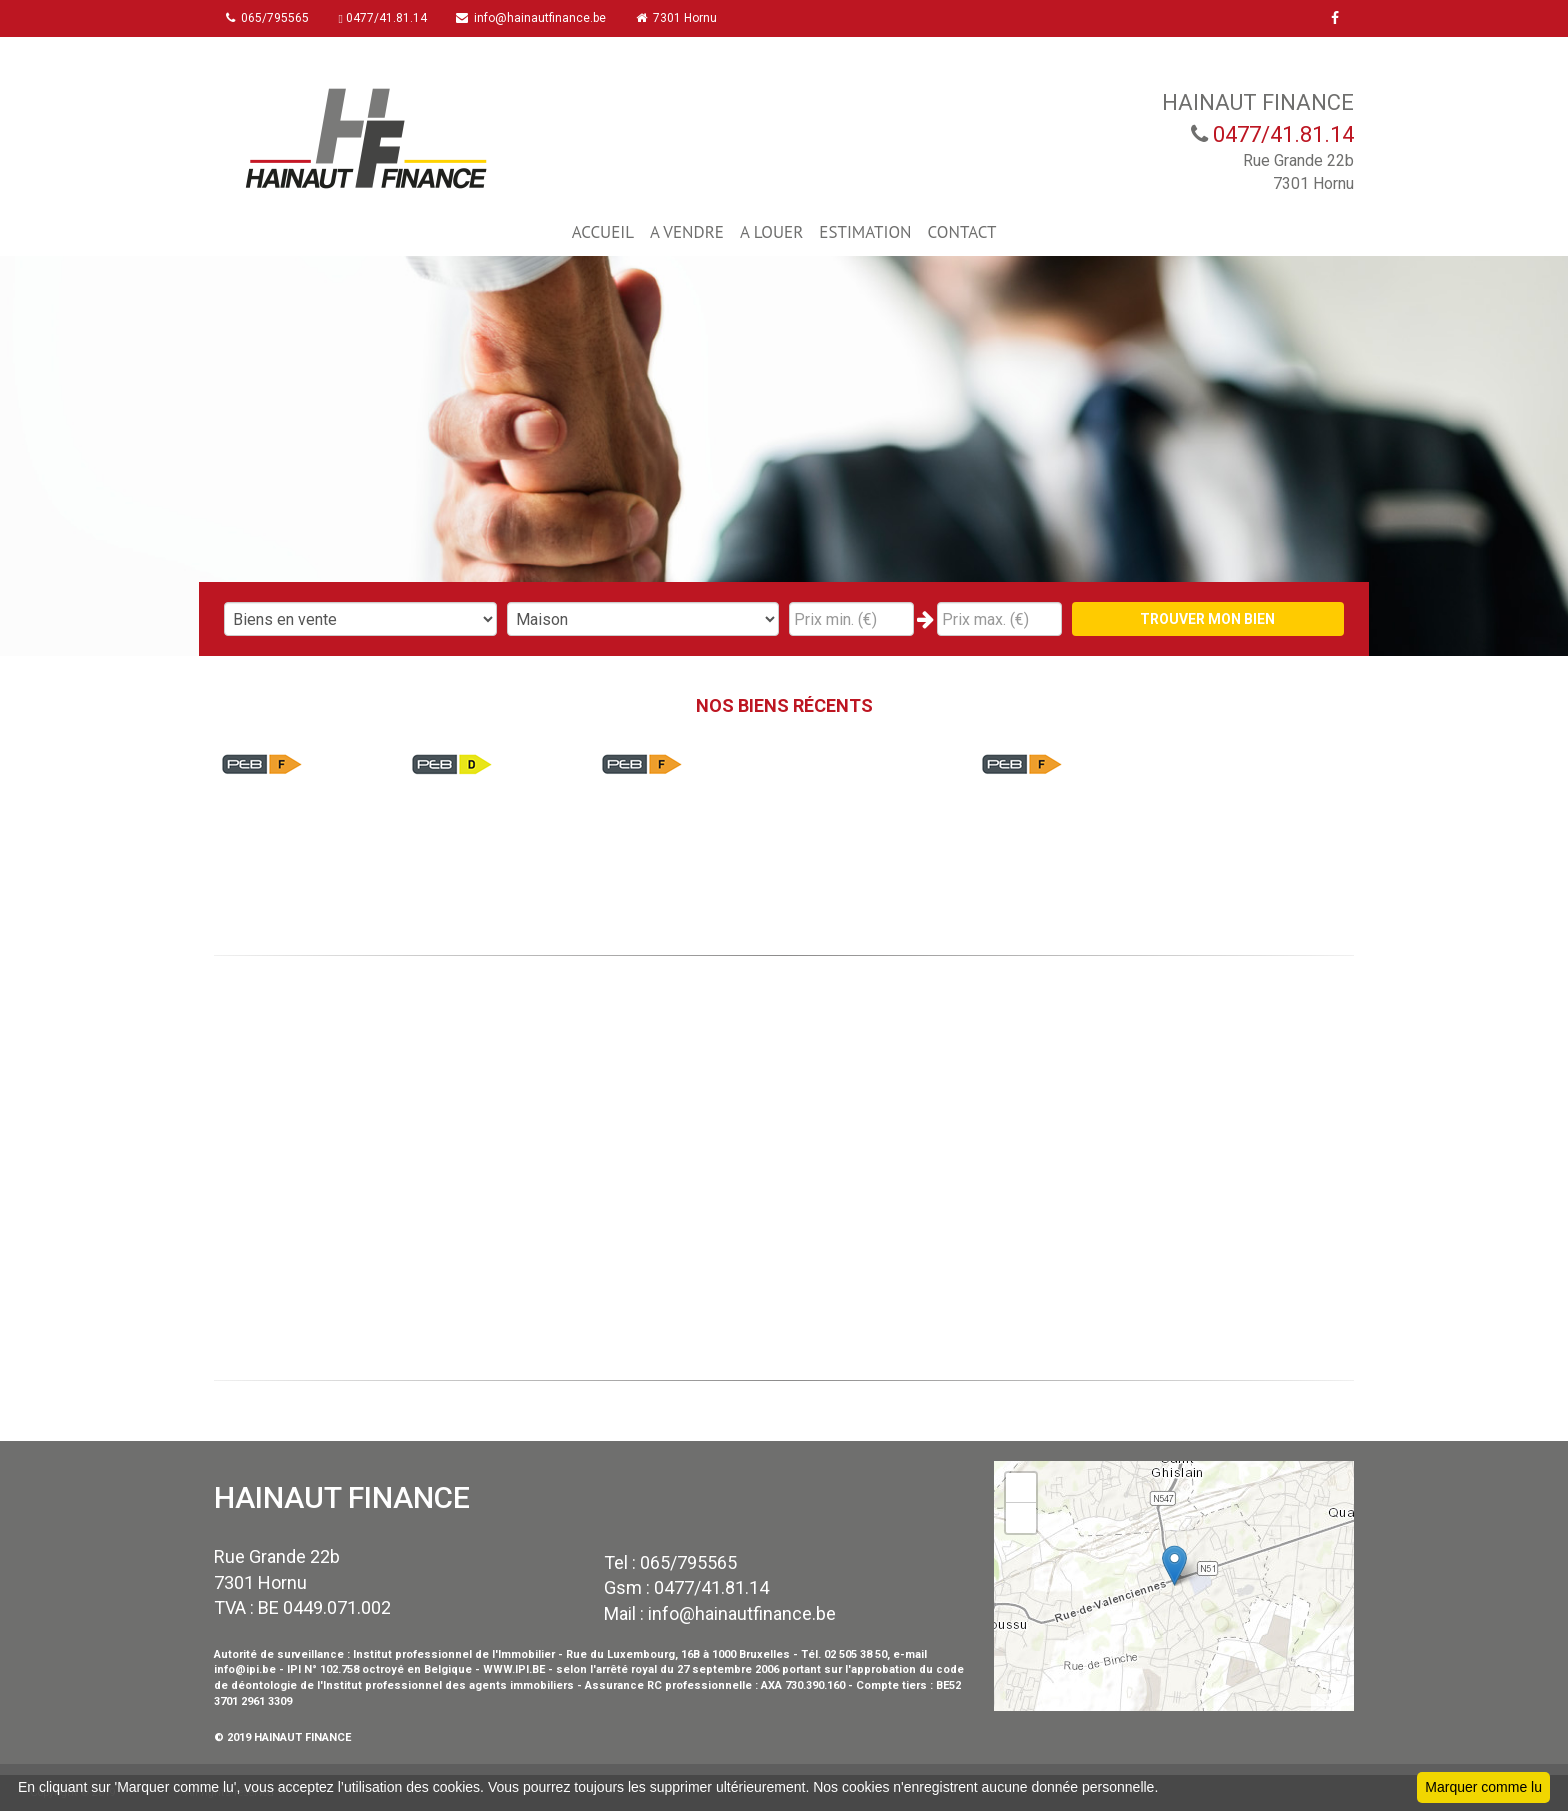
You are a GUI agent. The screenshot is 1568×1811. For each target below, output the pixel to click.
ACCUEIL (603, 232)
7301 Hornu (686, 18)
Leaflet (1332, 1702)
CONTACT (962, 232)
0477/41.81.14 (388, 18)
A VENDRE (687, 232)
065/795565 (270, 18)
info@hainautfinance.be (539, 18)
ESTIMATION (865, 232)
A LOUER (771, 232)
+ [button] (1021, 1488)
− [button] (1021, 1518)
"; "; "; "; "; (643, 619)
